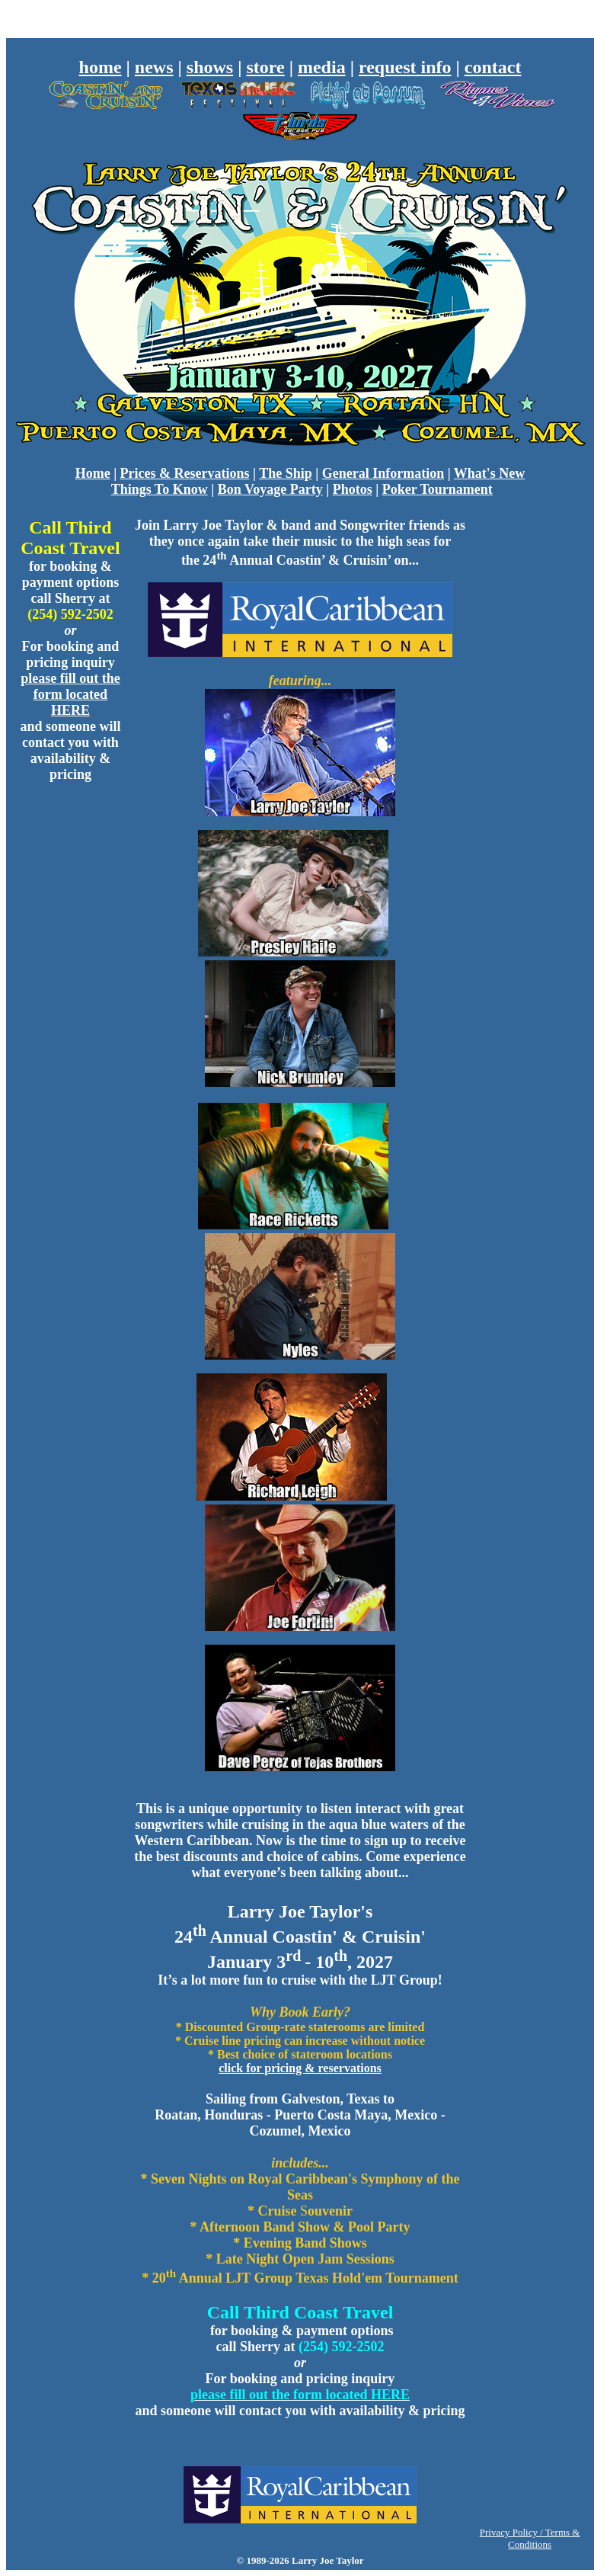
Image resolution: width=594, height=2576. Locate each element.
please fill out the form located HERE (70, 694)
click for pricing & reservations (300, 2068)
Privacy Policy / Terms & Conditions (530, 2538)
